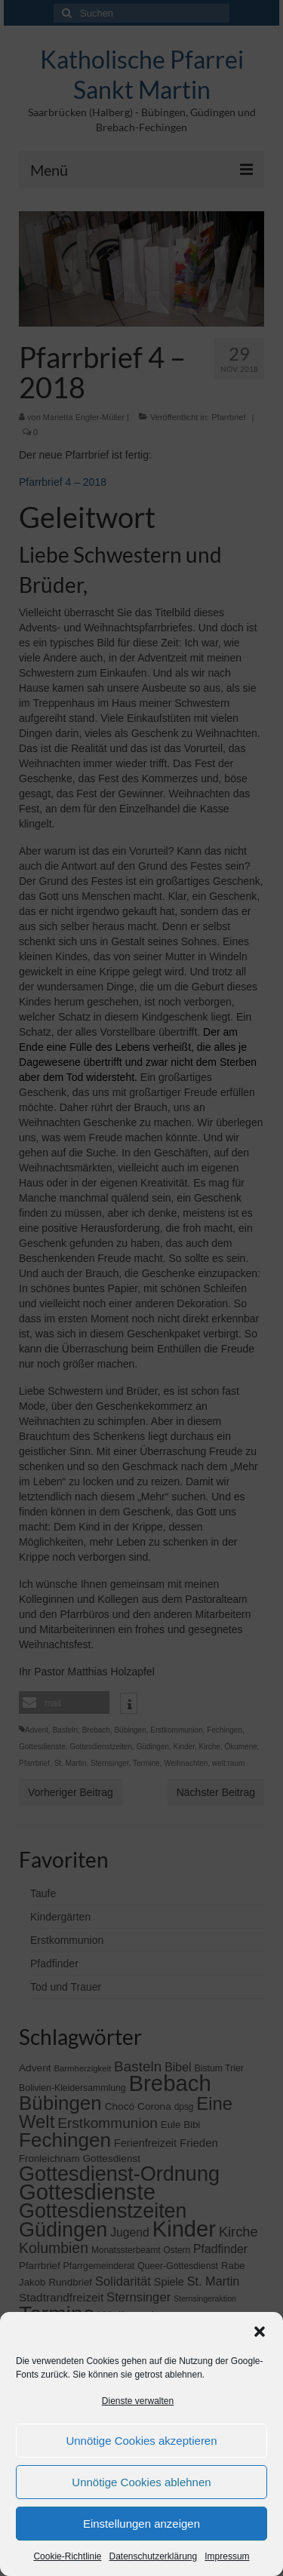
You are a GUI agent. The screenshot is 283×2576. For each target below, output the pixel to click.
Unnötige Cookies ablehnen (141, 2482)
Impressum (227, 2556)
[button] (259, 2331)
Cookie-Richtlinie (67, 2556)
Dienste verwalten (138, 2401)
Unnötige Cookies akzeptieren (141, 2440)
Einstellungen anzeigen (141, 2523)
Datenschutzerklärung (153, 2556)
